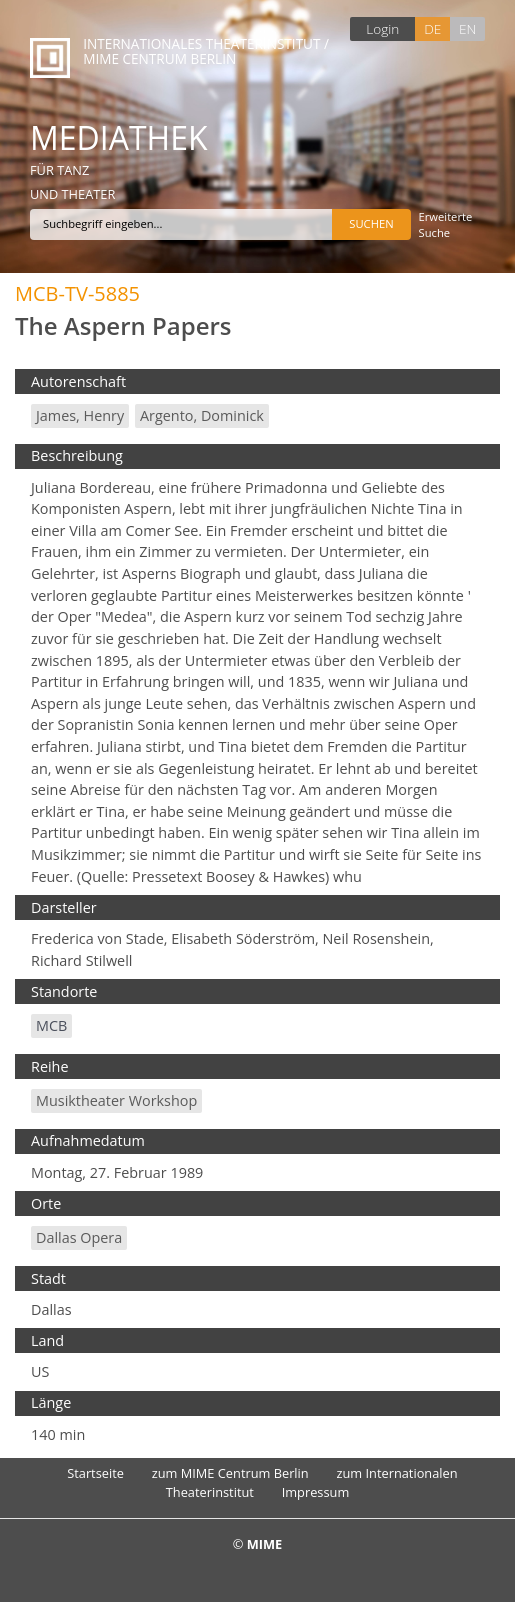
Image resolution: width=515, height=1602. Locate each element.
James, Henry (80, 415)
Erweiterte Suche (446, 224)
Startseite (95, 1473)
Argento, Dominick (202, 415)
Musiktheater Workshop (116, 1100)
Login (382, 28)
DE (432, 28)
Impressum (316, 1492)
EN (467, 28)
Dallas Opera (79, 1237)
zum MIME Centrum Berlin (230, 1473)
